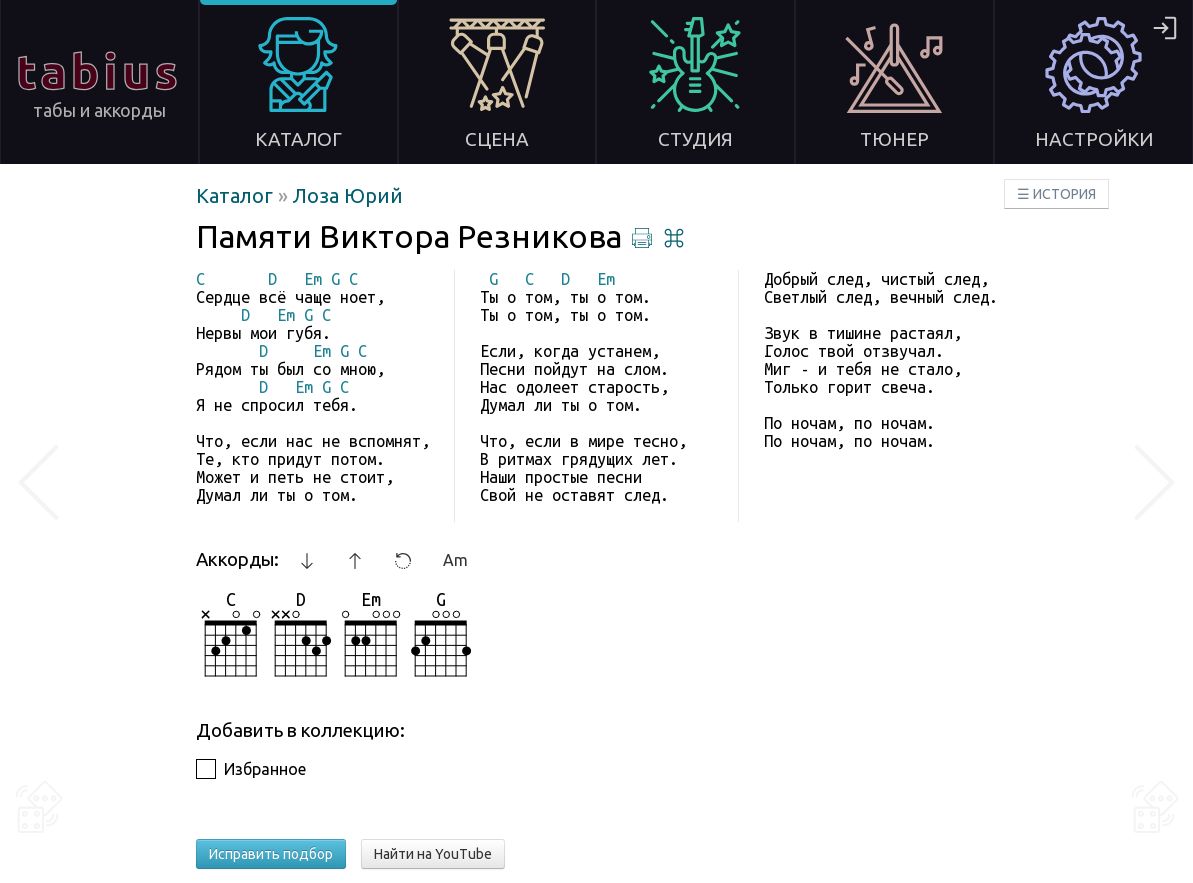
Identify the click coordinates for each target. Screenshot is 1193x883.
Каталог (237, 195)
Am (455, 560)
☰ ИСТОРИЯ (1056, 194)
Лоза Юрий (348, 195)
